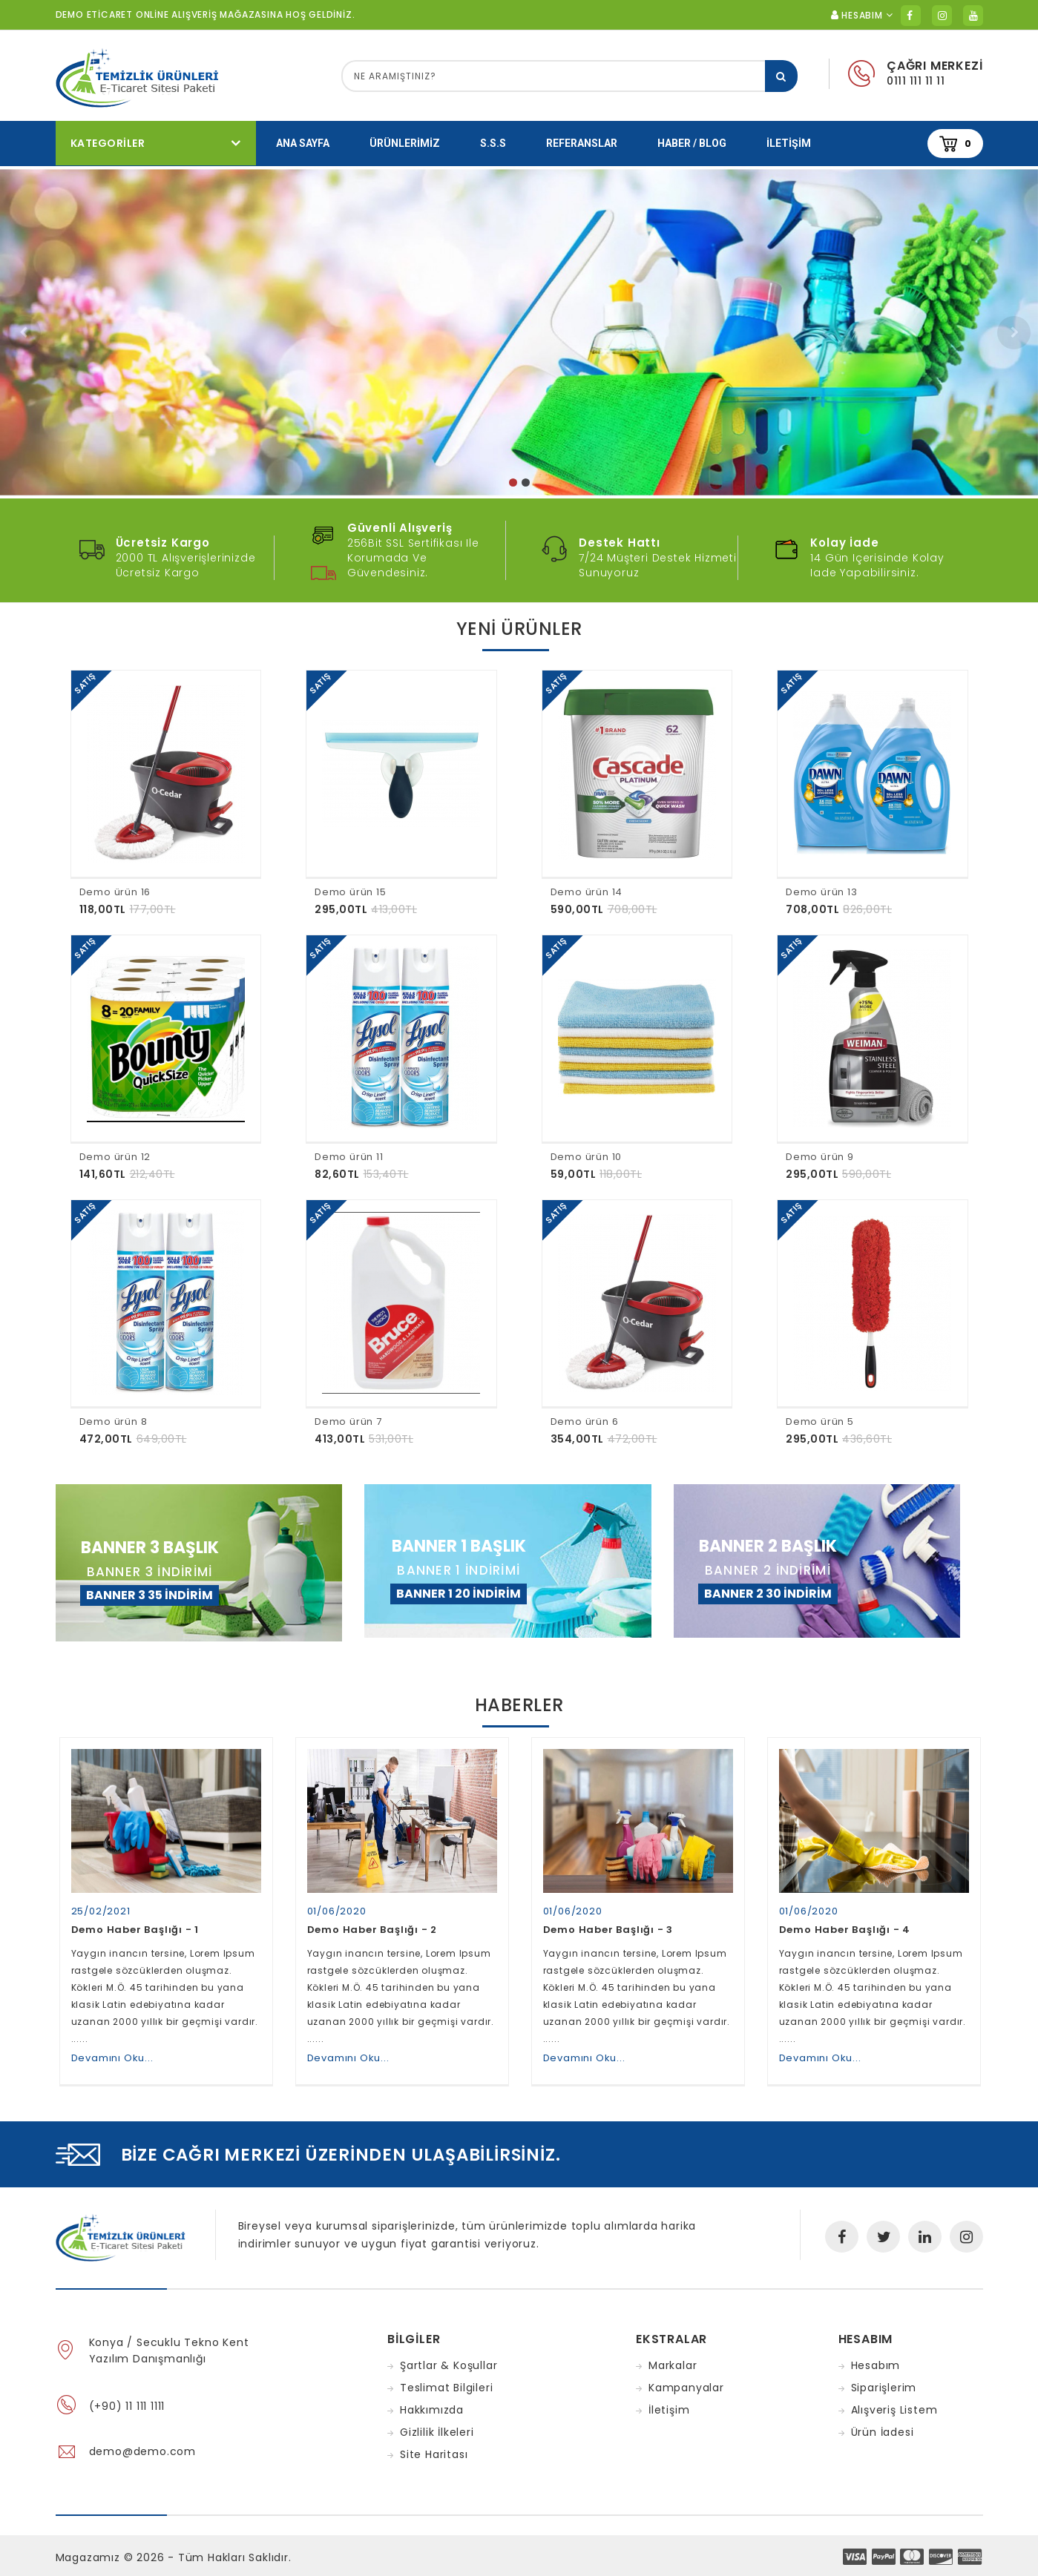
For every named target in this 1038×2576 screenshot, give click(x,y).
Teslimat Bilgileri (446, 2377)
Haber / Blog (691, 143)
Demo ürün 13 (822, 892)
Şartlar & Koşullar (448, 2355)
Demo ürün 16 (115, 892)
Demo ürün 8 (113, 1421)
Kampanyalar (686, 2377)
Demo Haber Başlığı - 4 (845, 1919)
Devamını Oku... (112, 2047)
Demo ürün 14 (587, 892)
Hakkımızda (432, 2399)
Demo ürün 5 (820, 1421)
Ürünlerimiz (404, 143)
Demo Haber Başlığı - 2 (372, 1919)
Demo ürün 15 (351, 892)
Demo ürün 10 (587, 1157)
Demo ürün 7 (348, 1421)
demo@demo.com (142, 2441)
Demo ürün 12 (115, 1157)
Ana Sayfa (302, 143)
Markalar (672, 2355)
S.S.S (493, 143)
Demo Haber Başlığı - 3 (608, 1919)
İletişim (788, 143)
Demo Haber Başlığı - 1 (135, 1919)
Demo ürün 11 (349, 1157)
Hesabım (876, 2355)
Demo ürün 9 (820, 1157)
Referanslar (581, 143)
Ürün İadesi (882, 2421)
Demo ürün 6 (585, 1421)
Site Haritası (433, 2444)
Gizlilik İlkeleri (437, 2421)
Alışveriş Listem (894, 2399)
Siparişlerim (884, 2377)
